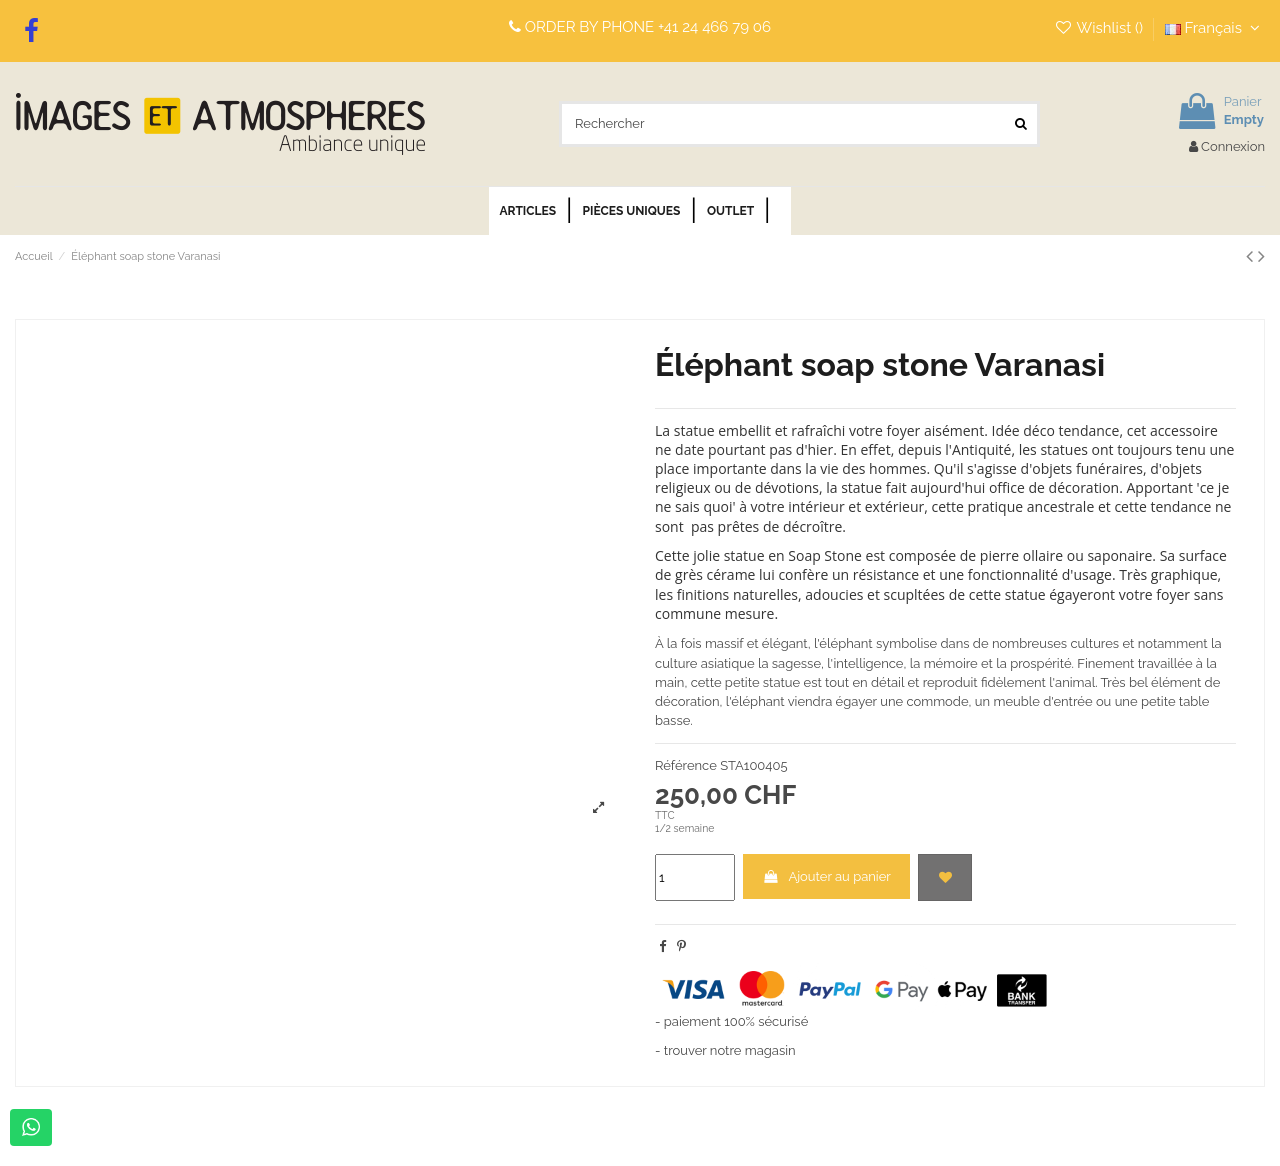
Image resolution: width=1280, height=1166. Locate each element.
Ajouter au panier (826, 876)
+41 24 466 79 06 (714, 27)
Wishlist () (1100, 28)
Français (1215, 28)
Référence (686, 765)
